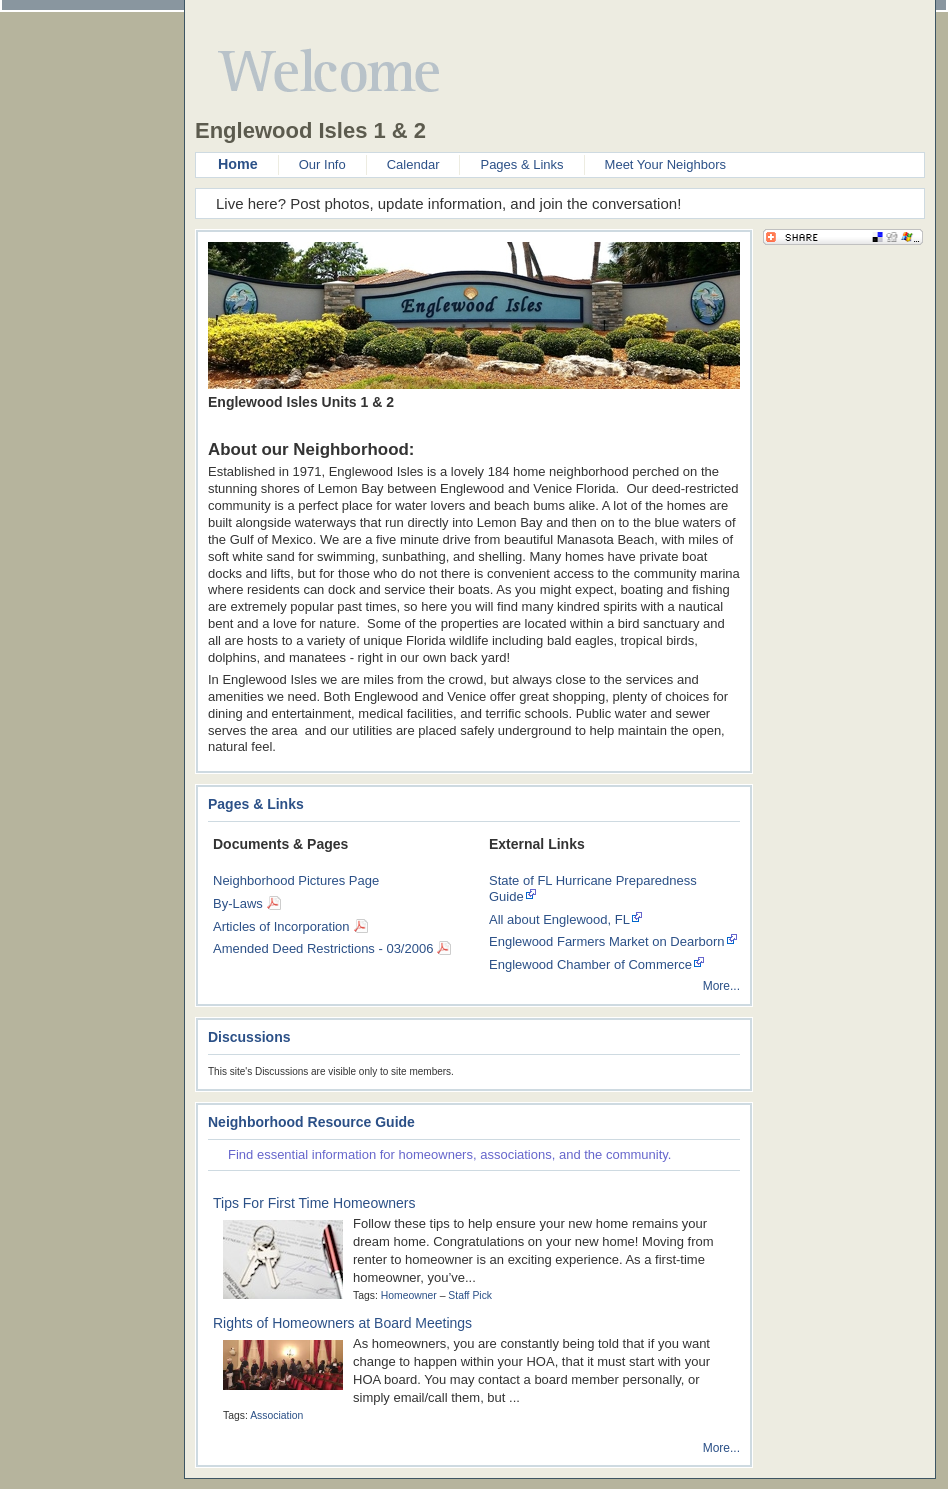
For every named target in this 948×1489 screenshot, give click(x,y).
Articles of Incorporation (281, 926)
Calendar (413, 164)
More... (721, 986)
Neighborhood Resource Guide (311, 1122)
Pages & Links (521, 164)
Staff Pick (470, 1295)
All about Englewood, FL (559, 919)
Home (238, 164)
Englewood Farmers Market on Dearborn (607, 941)
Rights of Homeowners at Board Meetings (342, 1323)
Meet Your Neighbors (665, 164)
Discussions (249, 1037)
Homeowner (409, 1295)
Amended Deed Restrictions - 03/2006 (323, 948)
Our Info (322, 164)
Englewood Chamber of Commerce (590, 964)
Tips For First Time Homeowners (314, 1203)
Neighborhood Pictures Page (296, 880)
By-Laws (238, 903)
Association (276, 1415)
